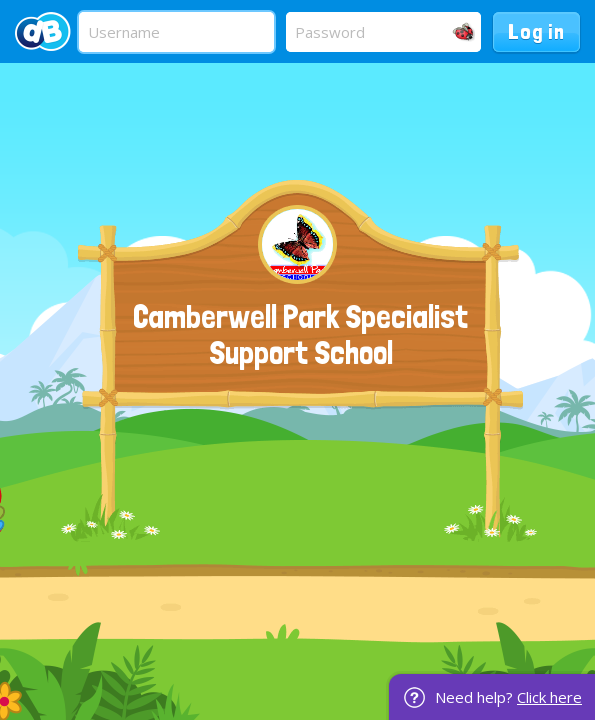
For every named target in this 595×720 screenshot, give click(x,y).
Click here (549, 697)
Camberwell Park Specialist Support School (300, 335)
